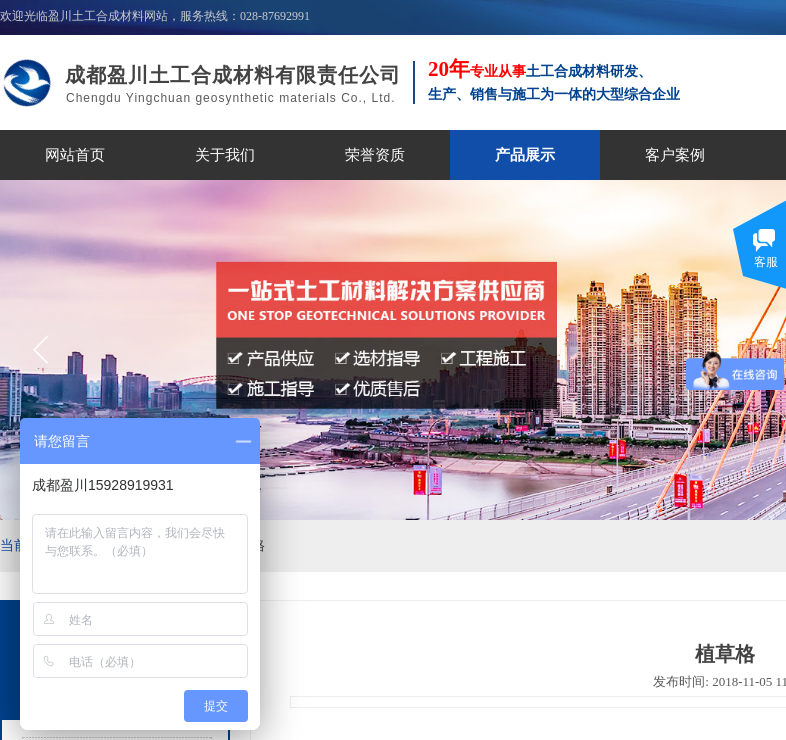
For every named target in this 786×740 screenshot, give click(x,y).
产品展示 (525, 155)
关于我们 (225, 155)
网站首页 (75, 155)
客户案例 (675, 155)
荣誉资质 (375, 155)
